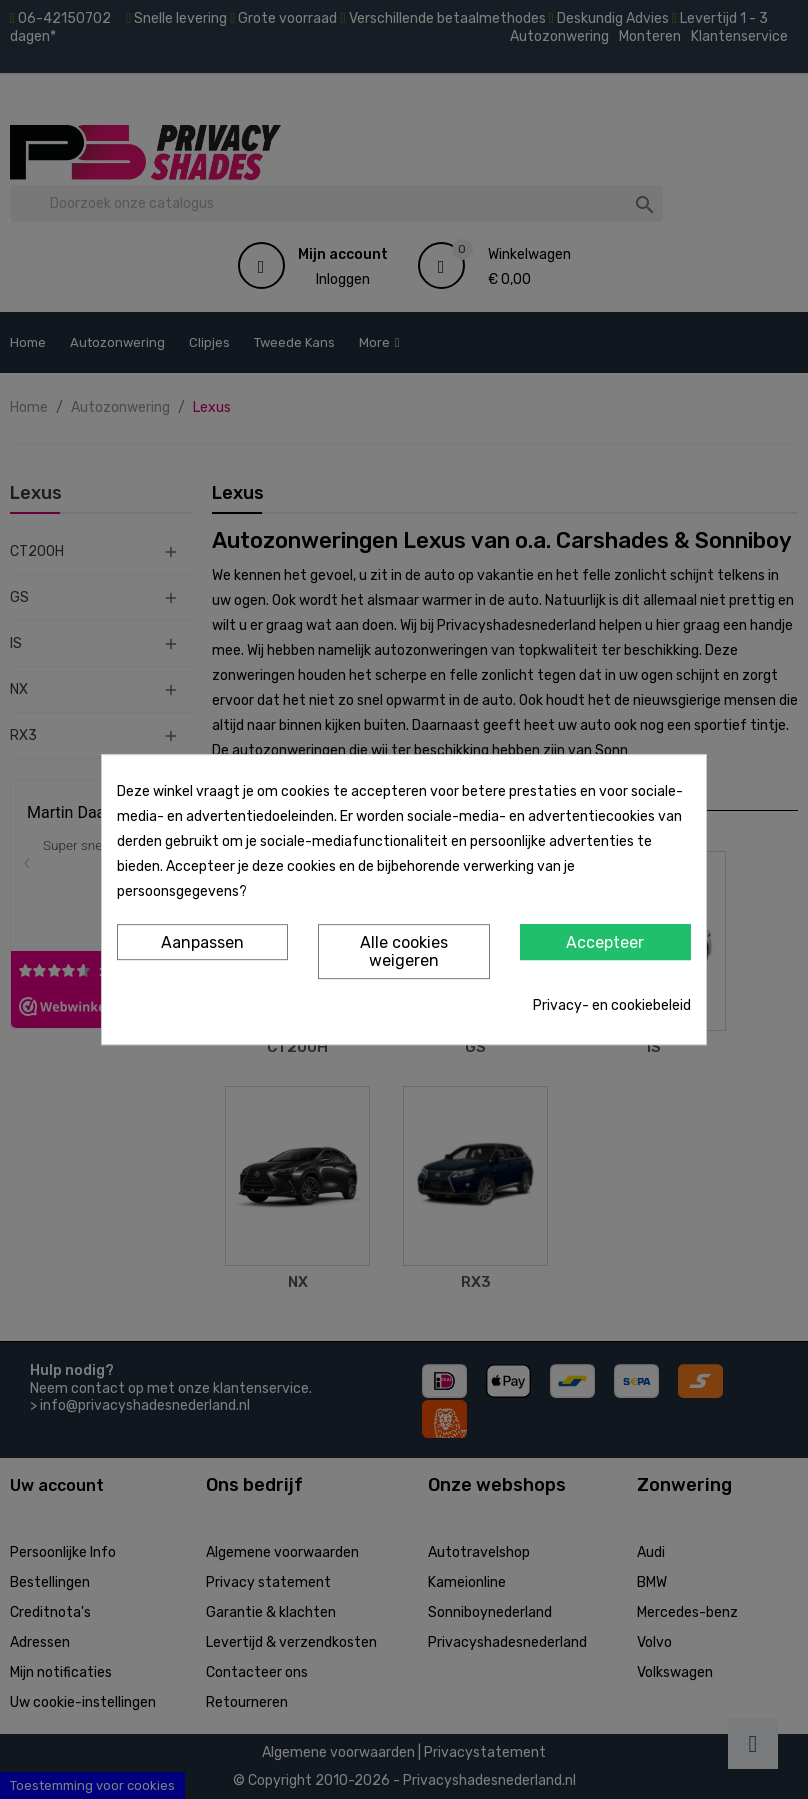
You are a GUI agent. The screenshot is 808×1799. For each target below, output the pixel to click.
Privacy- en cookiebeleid (612, 1005)
